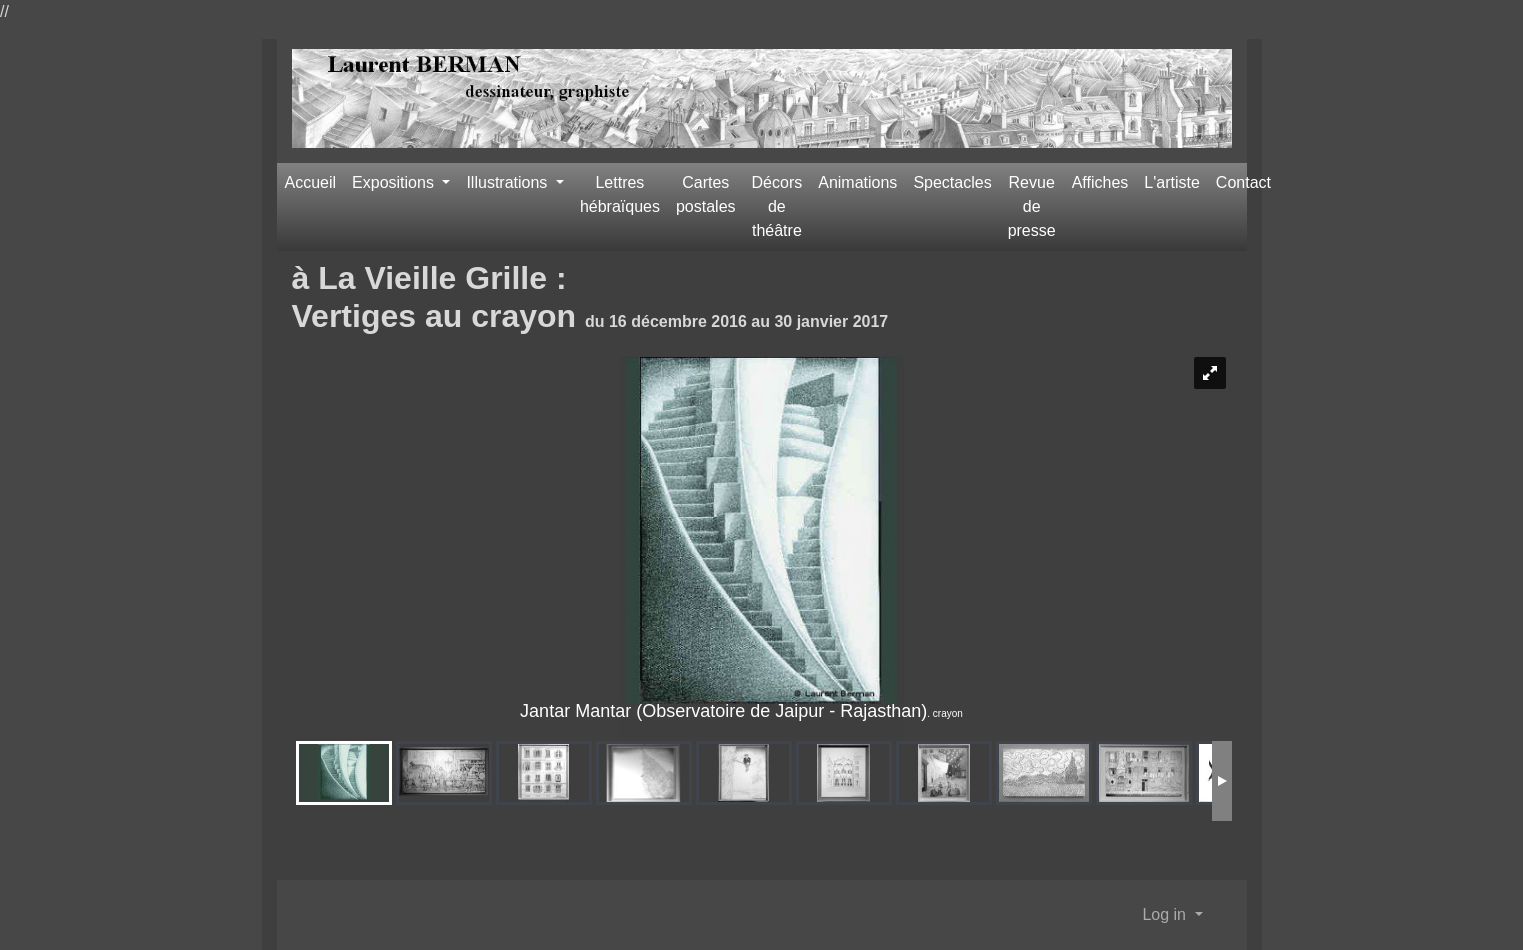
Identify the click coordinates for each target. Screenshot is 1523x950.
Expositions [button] (395, 182)
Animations (857, 182)
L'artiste (1172, 182)
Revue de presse (1032, 206)
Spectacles (952, 182)
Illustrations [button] (508, 182)
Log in (1166, 914)
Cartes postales (706, 194)
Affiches (1100, 182)
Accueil (311, 182)
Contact (1243, 182)
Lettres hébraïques (620, 194)
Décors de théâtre (777, 206)
